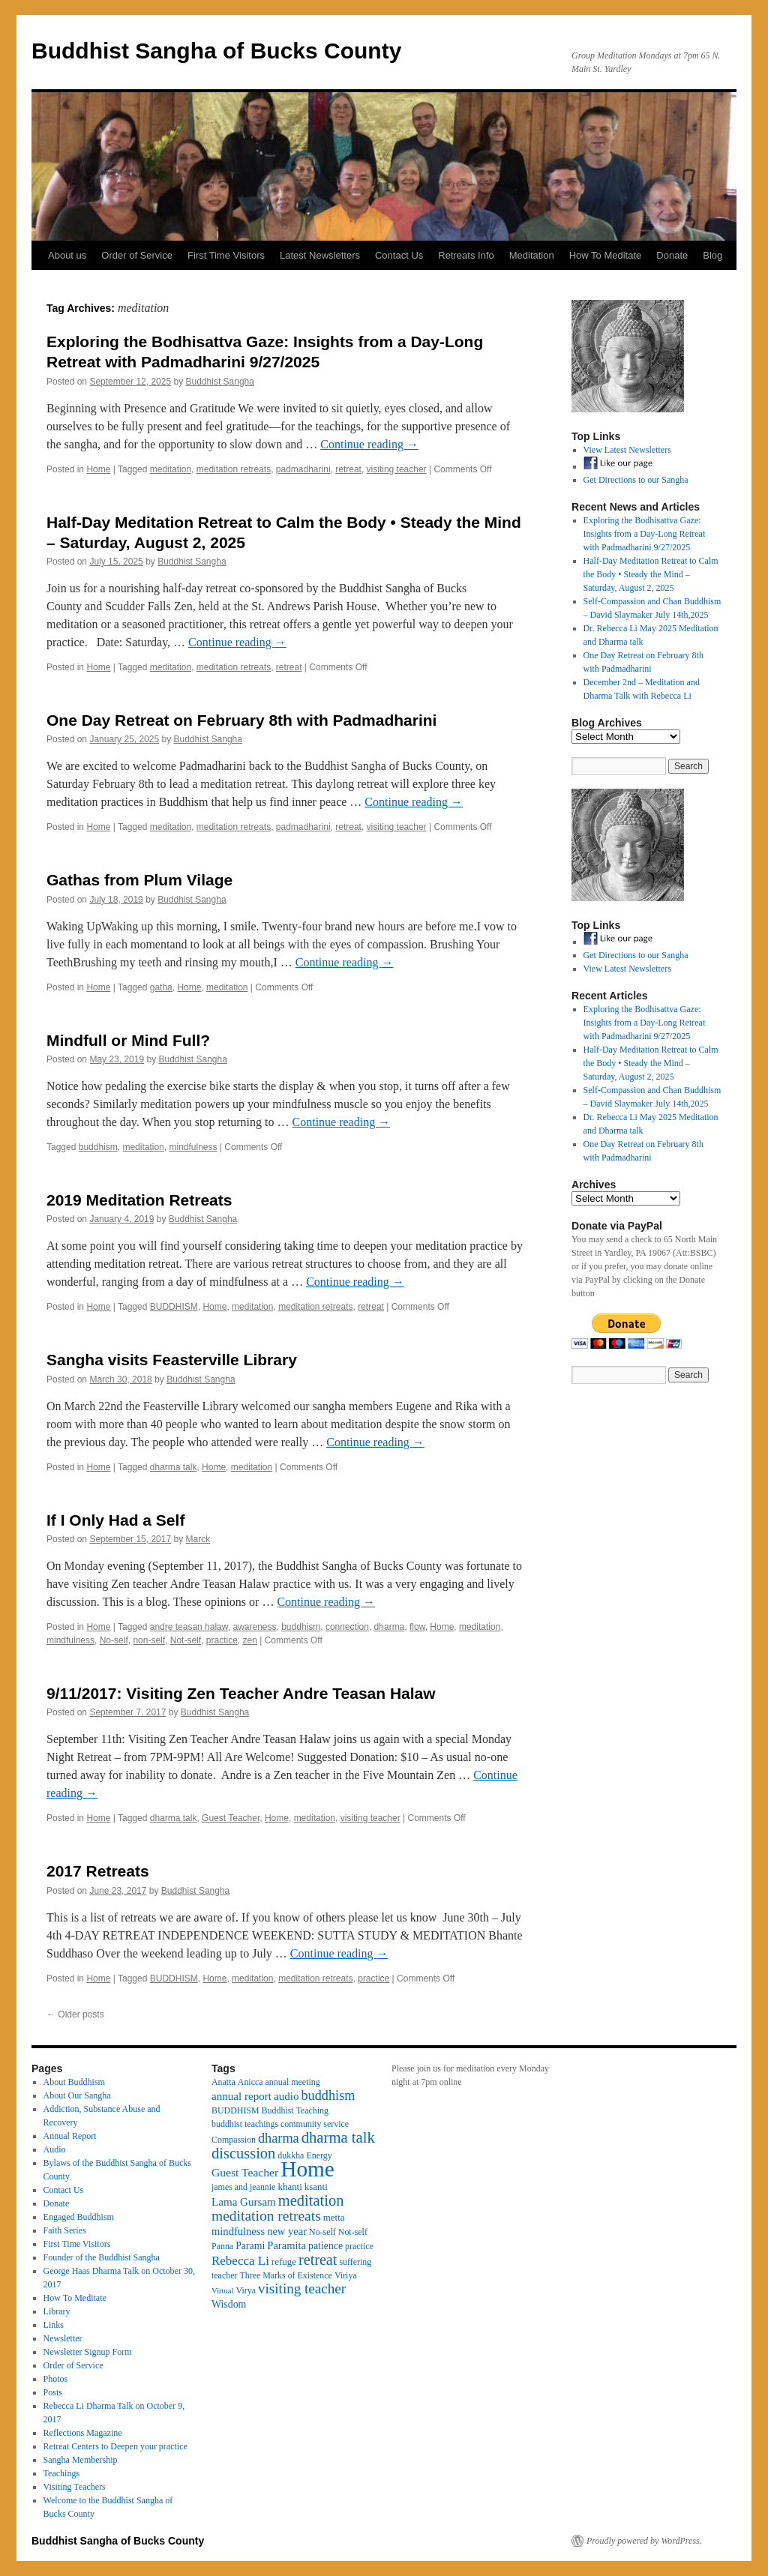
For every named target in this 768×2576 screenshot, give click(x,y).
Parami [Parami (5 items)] (250, 2245)
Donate (672, 255)
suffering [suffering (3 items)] (355, 2262)
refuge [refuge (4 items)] (284, 2261)
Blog (712, 255)
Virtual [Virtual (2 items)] (223, 2291)
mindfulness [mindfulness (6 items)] (238, 2231)
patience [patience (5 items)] (325, 2245)
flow (417, 1627)
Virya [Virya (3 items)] (246, 2290)
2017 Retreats (97, 1871)
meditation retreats (233, 469)
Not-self (185, 1640)
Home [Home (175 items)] (307, 2169)
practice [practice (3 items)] (359, 2246)
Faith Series (65, 2230)
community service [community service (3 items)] (314, 2124)
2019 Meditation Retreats (139, 1200)
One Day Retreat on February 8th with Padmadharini (241, 720)
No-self (114, 1640)
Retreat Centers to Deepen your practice (116, 2446)
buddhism (98, 1147)
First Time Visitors (226, 255)
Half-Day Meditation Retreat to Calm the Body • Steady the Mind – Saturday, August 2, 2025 (651, 574)
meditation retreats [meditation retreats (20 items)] (266, 2216)
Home (98, 469)
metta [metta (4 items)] (334, 2217)
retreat (348, 469)
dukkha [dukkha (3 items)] (291, 2155)
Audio (55, 2149)
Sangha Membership (81, 2460)
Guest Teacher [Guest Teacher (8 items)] (245, 2172)
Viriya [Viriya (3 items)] (345, 2275)
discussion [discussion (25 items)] (243, 2153)
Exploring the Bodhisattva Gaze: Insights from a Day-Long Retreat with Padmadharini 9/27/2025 (645, 534)
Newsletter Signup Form (88, 2352)
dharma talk (173, 1467)
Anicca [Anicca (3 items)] (250, 2082)
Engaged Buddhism (79, 2217)
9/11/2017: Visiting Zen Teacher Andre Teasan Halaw (241, 1693)
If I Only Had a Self (115, 1520)
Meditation (531, 255)
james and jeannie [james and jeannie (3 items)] (243, 2187)
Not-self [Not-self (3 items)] (353, 2232)
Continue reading (369, 444)
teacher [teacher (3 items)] (224, 2275)
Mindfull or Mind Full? (128, 1040)
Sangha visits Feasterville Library (171, 1359)
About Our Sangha (77, 2095)
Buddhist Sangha (220, 381)
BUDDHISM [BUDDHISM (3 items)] (236, 2110)
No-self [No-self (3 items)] (322, 2232)
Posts (53, 2392)
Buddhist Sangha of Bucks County (216, 50)
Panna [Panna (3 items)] (222, 2246)
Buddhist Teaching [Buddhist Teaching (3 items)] (295, 2110)
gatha (161, 987)
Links (54, 2325)
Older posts (75, 2014)
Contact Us (399, 255)
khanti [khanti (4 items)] (290, 2186)
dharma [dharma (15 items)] (278, 2138)
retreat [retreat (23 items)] (317, 2259)
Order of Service (136, 255)
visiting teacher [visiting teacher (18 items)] (302, 2288)
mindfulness (193, 1147)
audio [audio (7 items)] (286, 2096)
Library (57, 2311)
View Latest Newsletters (627, 450)
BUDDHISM (174, 1306)
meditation (170, 469)
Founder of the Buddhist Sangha (102, 2257)
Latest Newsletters (320, 255)
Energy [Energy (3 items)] (319, 2155)
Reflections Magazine (83, 2433)
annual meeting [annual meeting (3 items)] (293, 2082)
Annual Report (70, 2136)
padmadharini (303, 469)
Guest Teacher (231, 1818)
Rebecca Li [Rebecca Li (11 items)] (240, 2261)
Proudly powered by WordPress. (644, 2541)
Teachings (62, 2473)
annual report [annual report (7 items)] (242, 2096)
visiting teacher (397, 469)
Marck (198, 1539)
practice (222, 1640)
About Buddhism (74, 2082)
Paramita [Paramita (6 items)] (286, 2245)
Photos (56, 2379)
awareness (254, 1627)
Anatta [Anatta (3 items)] (224, 2082)
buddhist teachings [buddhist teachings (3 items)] (245, 2124)
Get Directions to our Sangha (636, 480)
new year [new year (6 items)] (287, 2231)
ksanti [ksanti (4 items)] (316, 2186)
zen (249, 1640)
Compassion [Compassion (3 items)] (234, 2139)
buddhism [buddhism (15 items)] (328, 2095)
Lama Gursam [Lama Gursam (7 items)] (244, 2202)
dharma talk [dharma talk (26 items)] (338, 2137)
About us (67, 255)
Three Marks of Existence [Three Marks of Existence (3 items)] (285, 2275)
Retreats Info (466, 255)
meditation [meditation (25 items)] (311, 2200)
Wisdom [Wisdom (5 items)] (229, 2304)
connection (347, 1627)
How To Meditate (605, 255)
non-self (149, 1640)
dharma (389, 1627)
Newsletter (63, 2338)
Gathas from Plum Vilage (139, 879)
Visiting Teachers (75, 2487)
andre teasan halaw (189, 1627)
